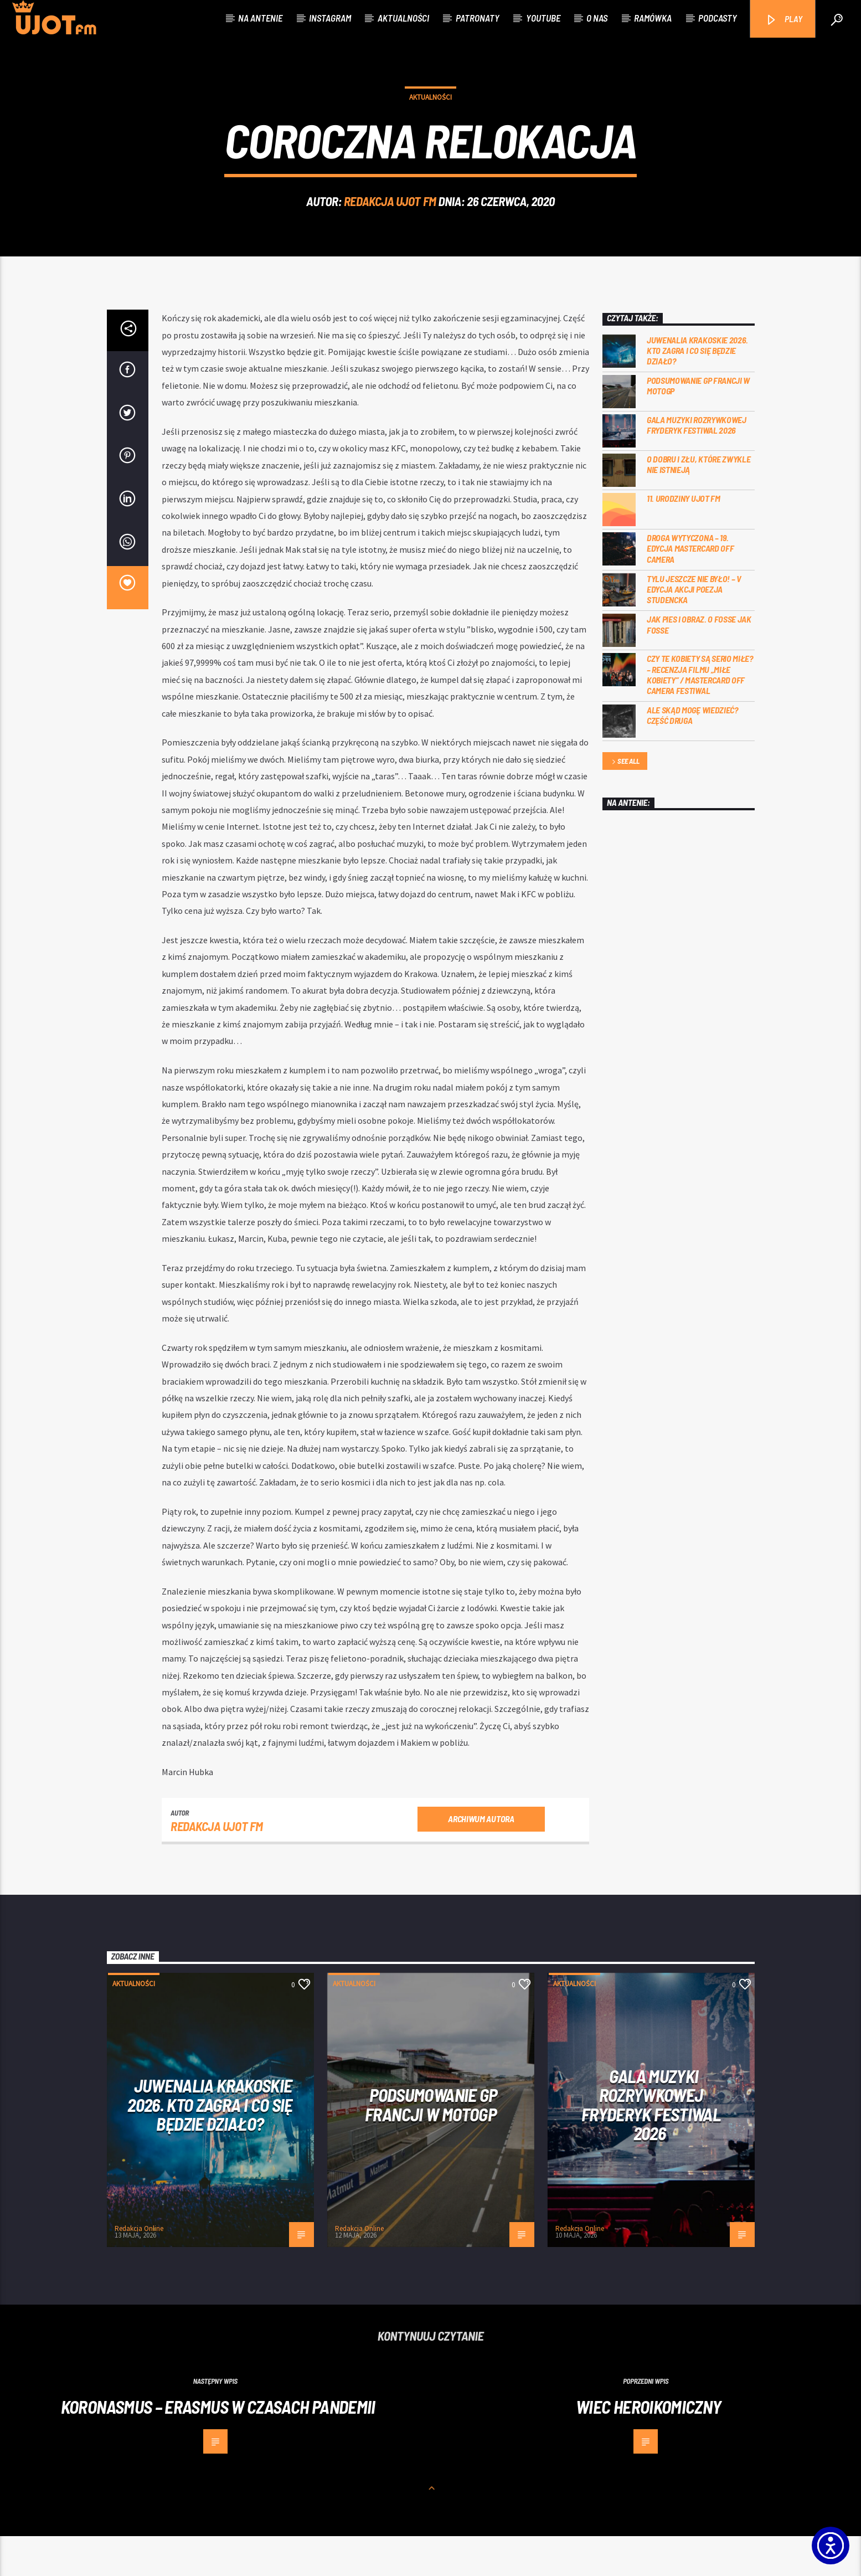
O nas (596, 17)
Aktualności (403, 17)
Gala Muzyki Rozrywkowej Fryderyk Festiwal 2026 (696, 464)
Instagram (330, 17)
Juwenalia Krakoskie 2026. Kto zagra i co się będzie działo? (697, 390)
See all (624, 801)
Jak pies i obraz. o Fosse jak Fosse (699, 664)
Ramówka (653, 17)
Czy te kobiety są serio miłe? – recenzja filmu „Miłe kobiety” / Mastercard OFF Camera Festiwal (700, 714)
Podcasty (717, 17)
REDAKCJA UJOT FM (390, 221)
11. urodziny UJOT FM (683, 538)
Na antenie (260, 17)
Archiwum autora (481, 1858)
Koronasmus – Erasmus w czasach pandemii (218, 2446)
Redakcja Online (139, 2268)
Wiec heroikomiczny (648, 2446)
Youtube (543, 17)
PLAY (783, 19)
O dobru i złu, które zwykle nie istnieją (698, 504)
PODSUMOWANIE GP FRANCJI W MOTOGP (698, 425)
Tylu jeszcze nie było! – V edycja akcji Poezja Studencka (694, 629)
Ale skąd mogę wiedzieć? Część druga (692, 754)
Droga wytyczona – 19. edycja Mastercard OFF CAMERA (690, 588)
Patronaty (477, 17)
